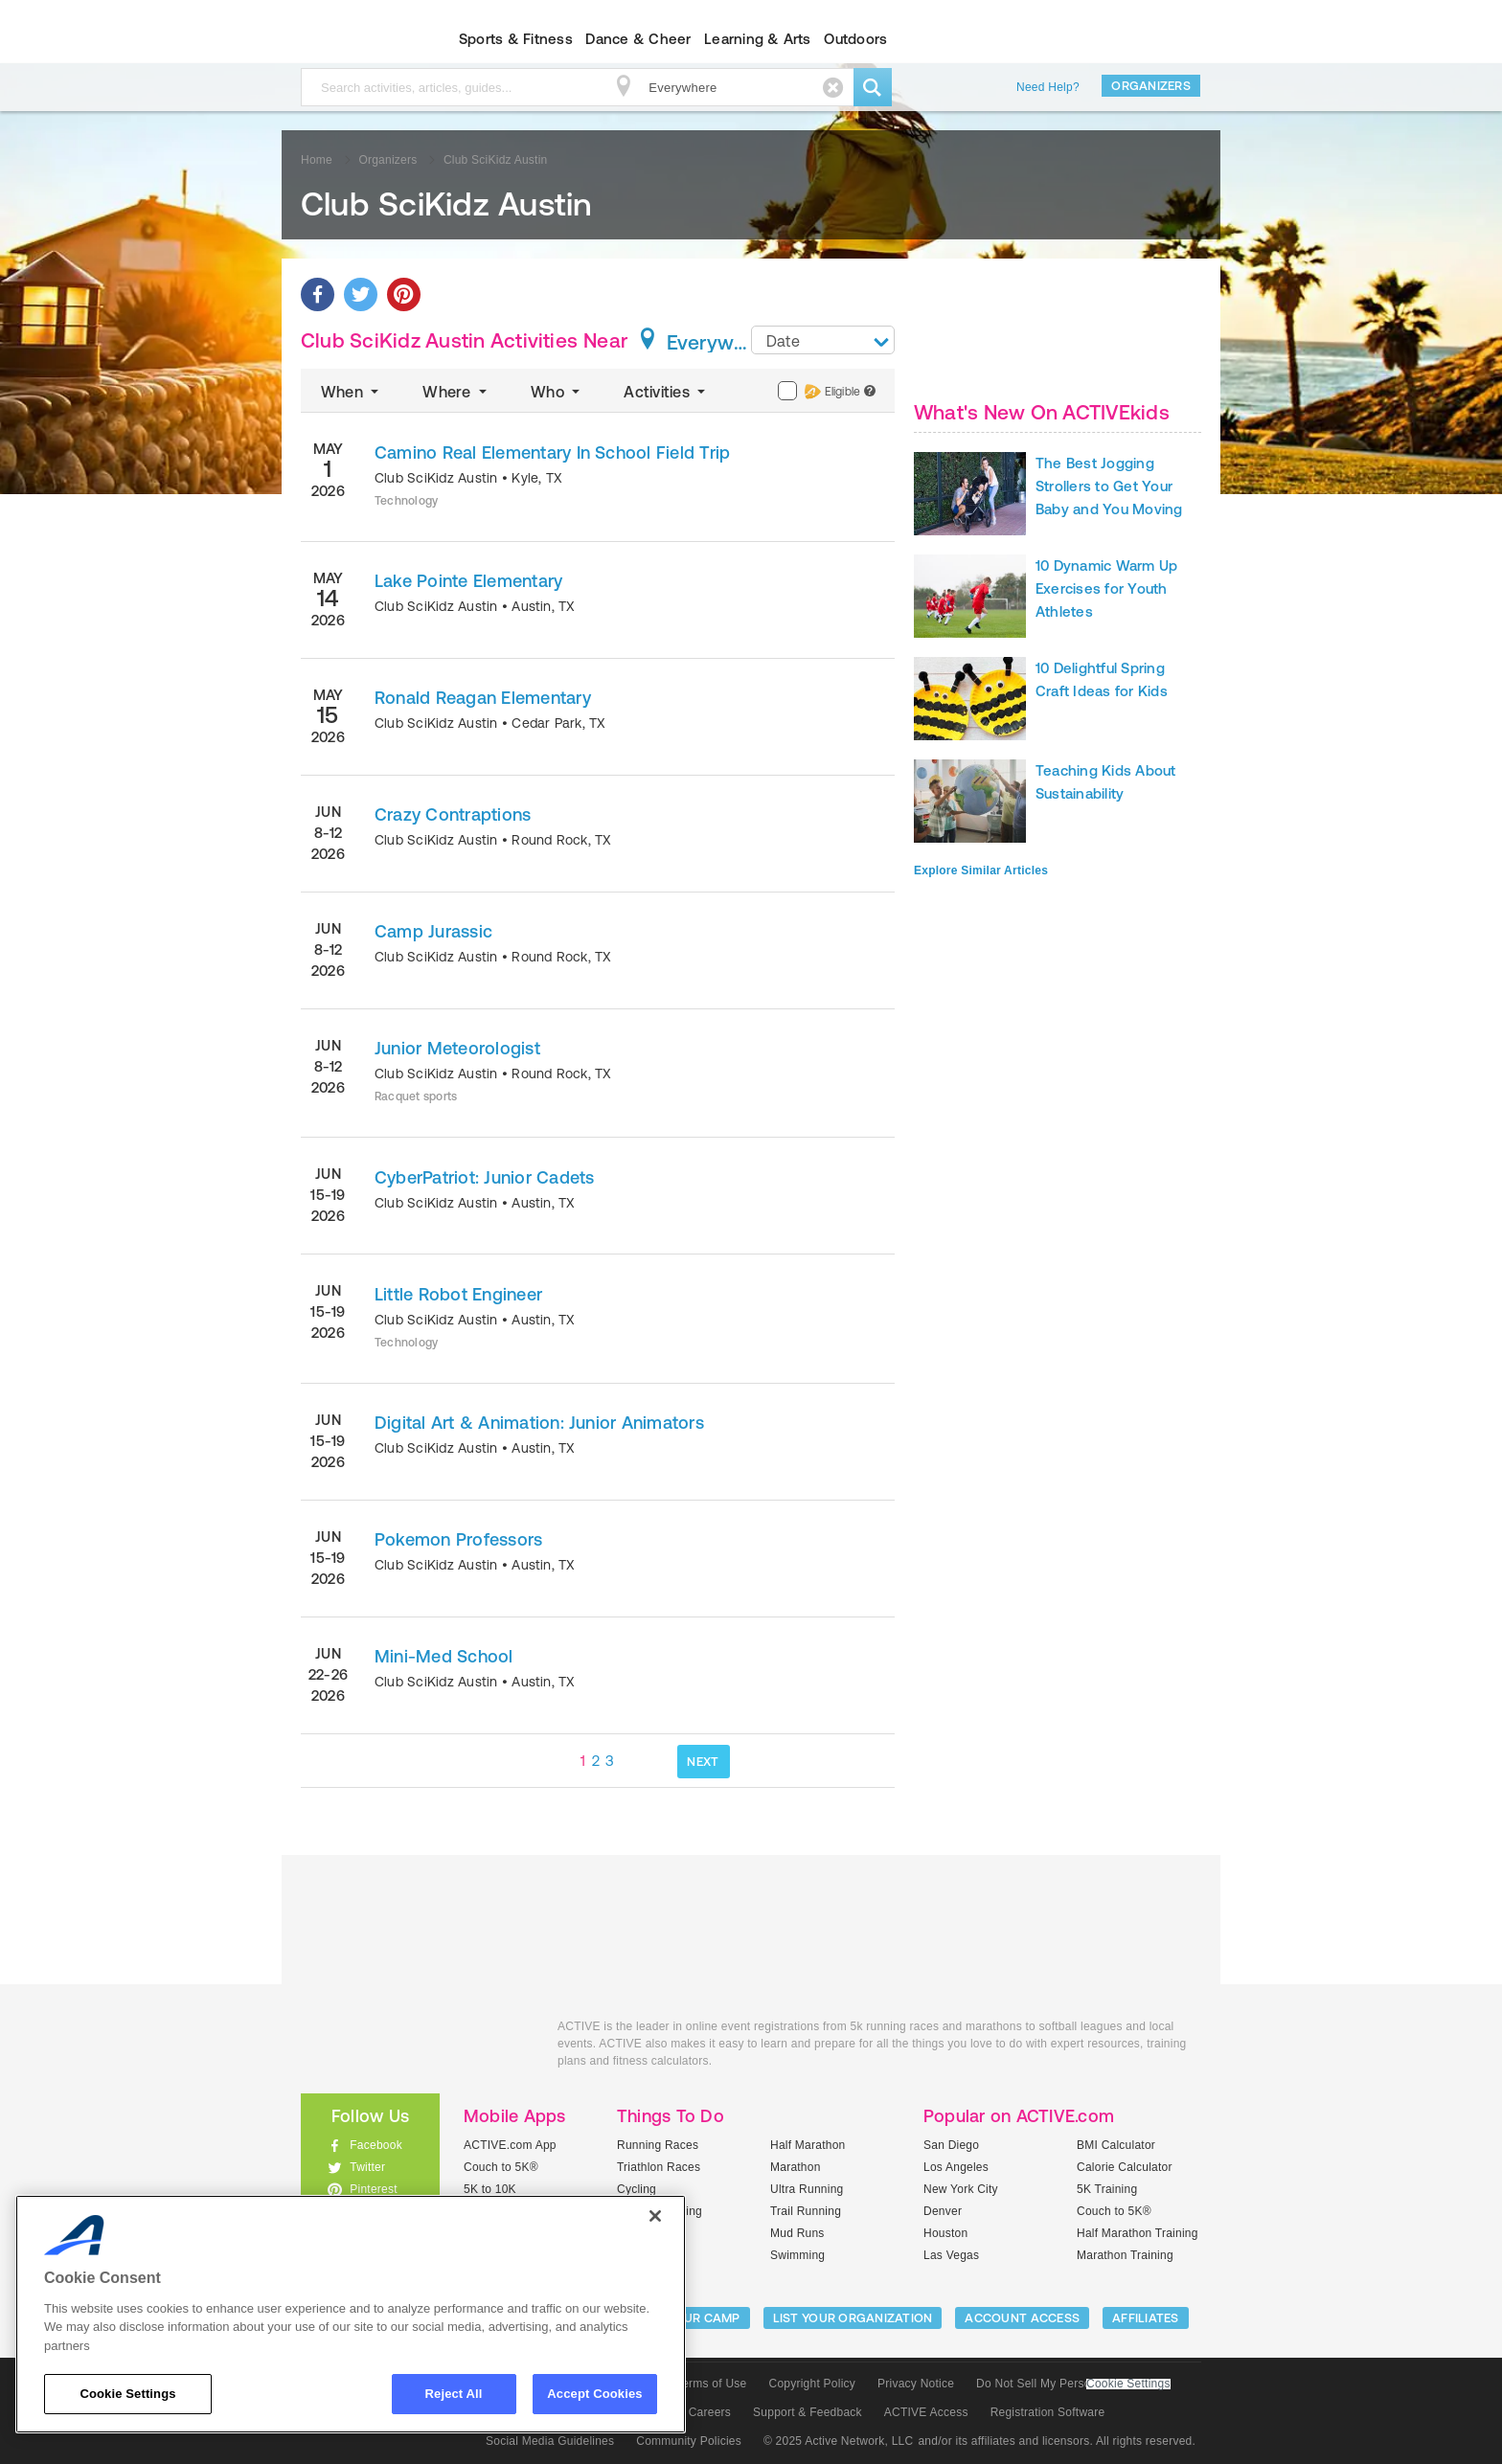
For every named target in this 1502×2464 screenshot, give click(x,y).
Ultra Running (807, 2189)
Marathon (795, 2167)
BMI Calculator (1116, 2145)
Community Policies (688, 2441)
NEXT (702, 1761)
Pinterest (374, 2189)
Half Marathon (808, 2145)
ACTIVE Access (926, 2412)
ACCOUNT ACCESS (1022, 2318)
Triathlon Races (658, 2167)
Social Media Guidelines (550, 2441)
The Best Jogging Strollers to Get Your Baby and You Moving (1109, 486)
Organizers (1151, 86)
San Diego (951, 2145)
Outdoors (855, 39)
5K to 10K (490, 2189)
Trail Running (805, 2211)
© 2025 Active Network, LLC (838, 2441)
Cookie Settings (1128, 2384)
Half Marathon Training (1137, 2233)
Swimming (797, 2255)
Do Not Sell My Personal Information (1073, 2383)
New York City (960, 2189)
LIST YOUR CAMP (689, 2318)
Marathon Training (1125, 2255)
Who (557, 391)
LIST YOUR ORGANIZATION (853, 2318)
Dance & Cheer (638, 39)
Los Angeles (956, 2167)
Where (456, 391)
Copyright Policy (811, 2383)
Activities (666, 391)
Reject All (454, 2393)
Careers (710, 2412)
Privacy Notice (915, 2383)
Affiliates (1145, 2318)
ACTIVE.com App (510, 2145)
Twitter (367, 2167)
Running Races (657, 2145)
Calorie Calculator (1124, 2167)
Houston (945, 2233)
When (351, 391)
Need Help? (1048, 87)
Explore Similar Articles (981, 870)
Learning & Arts (757, 39)
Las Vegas (951, 2255)
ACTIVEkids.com (354, 39)
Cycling (636, 2189)
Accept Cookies (594, 2393)
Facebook (376, 2145)
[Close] (655, 2216)
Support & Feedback (807, 2412)
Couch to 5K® (501, 2167)
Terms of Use (711, 2383)
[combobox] (823, 340)
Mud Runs (797, 2233)
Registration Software (1047, 2412)
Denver (942, 2211)
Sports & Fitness (516, 39)
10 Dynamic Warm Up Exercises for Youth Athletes (1106, 588)
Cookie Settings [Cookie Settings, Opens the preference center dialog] (127, 2393)
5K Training (1107, 2189)
